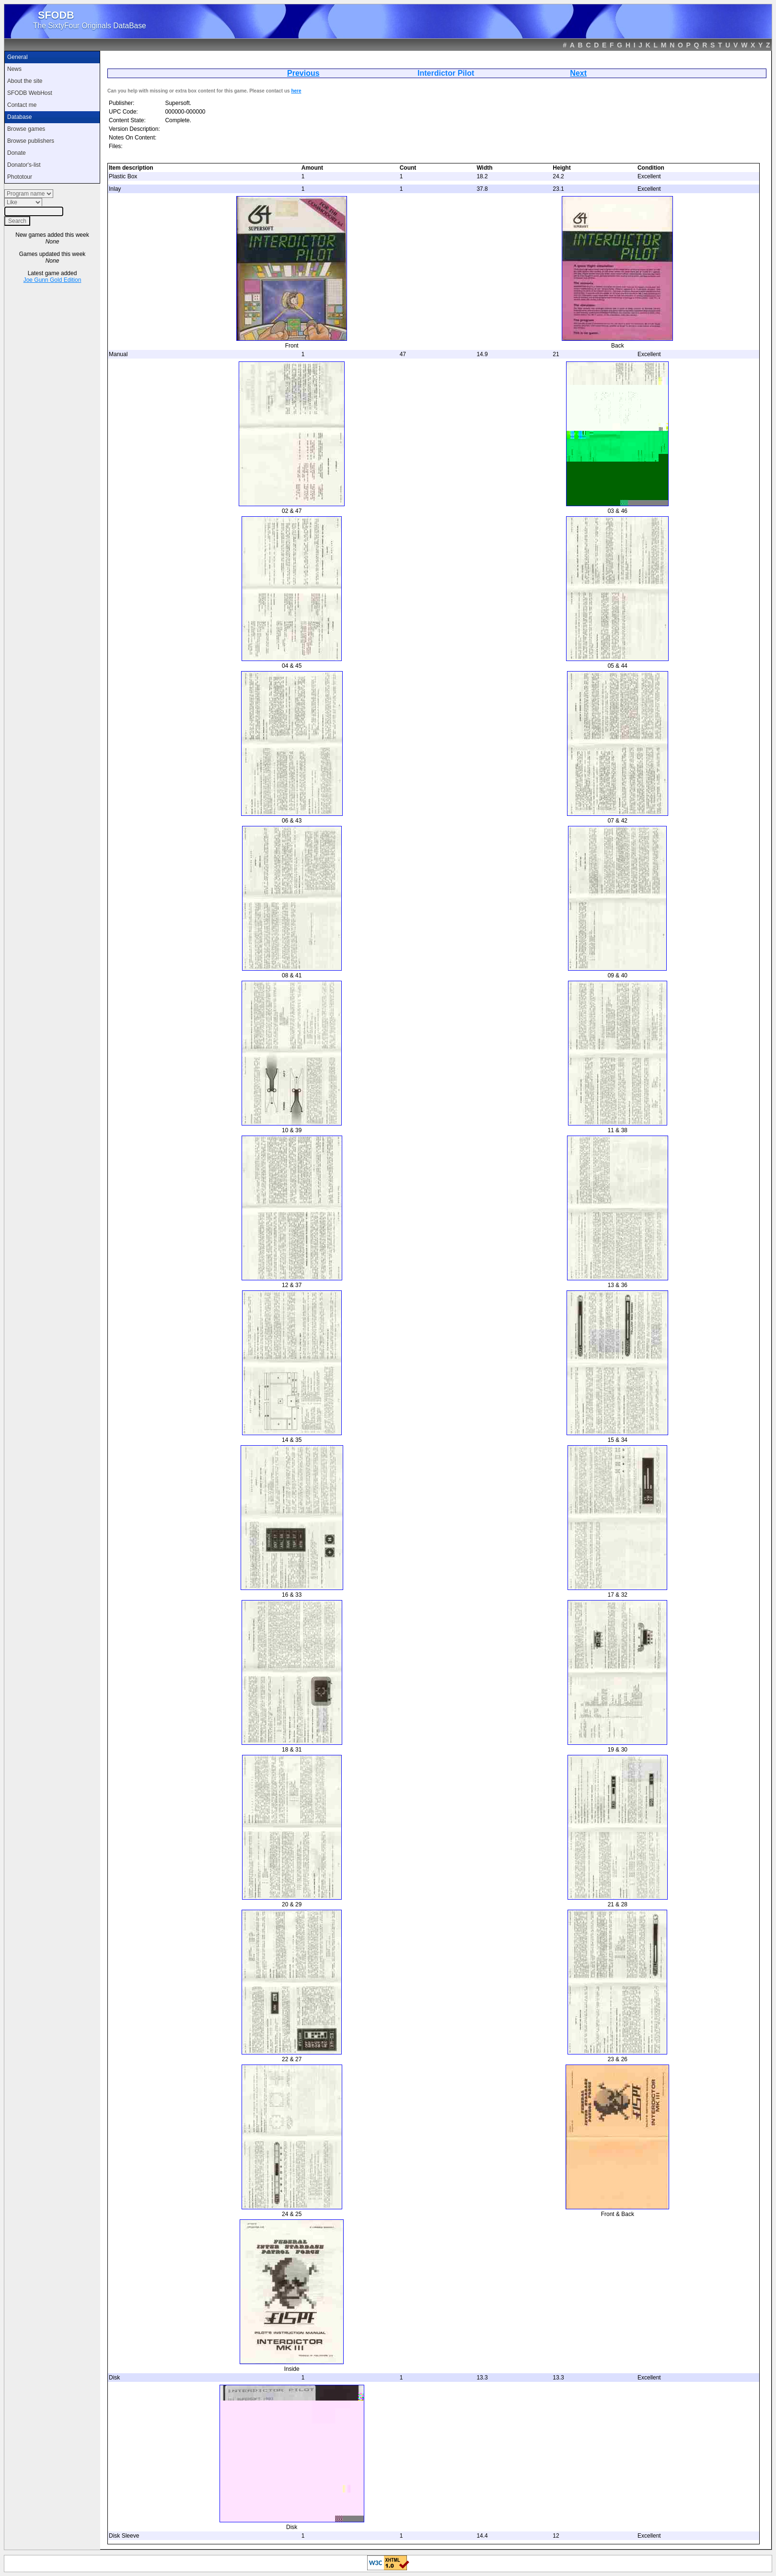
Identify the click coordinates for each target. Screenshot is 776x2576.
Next (578, 73)
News (14, 69)
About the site (24, 81)
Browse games (26, 129)
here (296, 90)
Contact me (21, 105)
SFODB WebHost (29, 93)
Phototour (19, 177)
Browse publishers (30, 141)
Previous (303, 73)
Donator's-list (24, 165)
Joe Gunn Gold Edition (52, 280)
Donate (16, 153)
